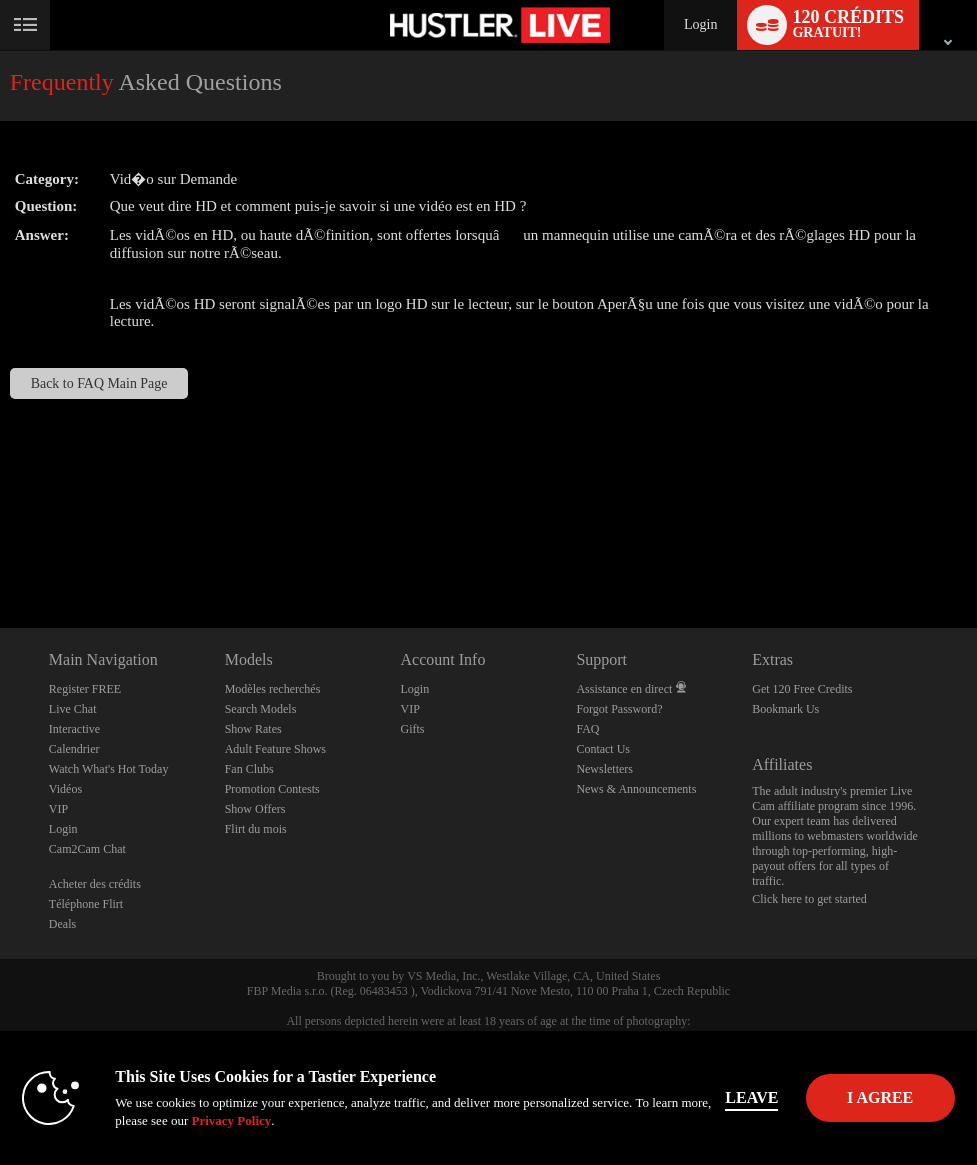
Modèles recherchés (273, 689)
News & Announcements (636, 789)
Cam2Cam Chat (87, 849)
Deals (62, 924)
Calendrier (74, 749)
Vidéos (65, 789)
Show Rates (253, 729)
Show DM (0, 553)
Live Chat (73, 709)
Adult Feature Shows (275, 749)
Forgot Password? (619, 709)
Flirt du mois (256, 829)
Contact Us (603, 749)
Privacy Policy (241, 1120)
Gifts (413, 729)
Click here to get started (809, 899)
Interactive (74, 729)
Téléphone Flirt (86, 904)
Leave (761, 1097)
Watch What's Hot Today (109, 769)
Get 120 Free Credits (802, 689)
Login (700, 24)
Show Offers (255, 809)
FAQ (587, 729)
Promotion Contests (272, 789)
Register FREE (85, 689)
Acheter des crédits (95, 884)
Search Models (261, 709)
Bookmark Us (785, 709)
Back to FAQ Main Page (99, 383)
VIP (58, 809)
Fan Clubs (249, 769)
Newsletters (604, 769)
